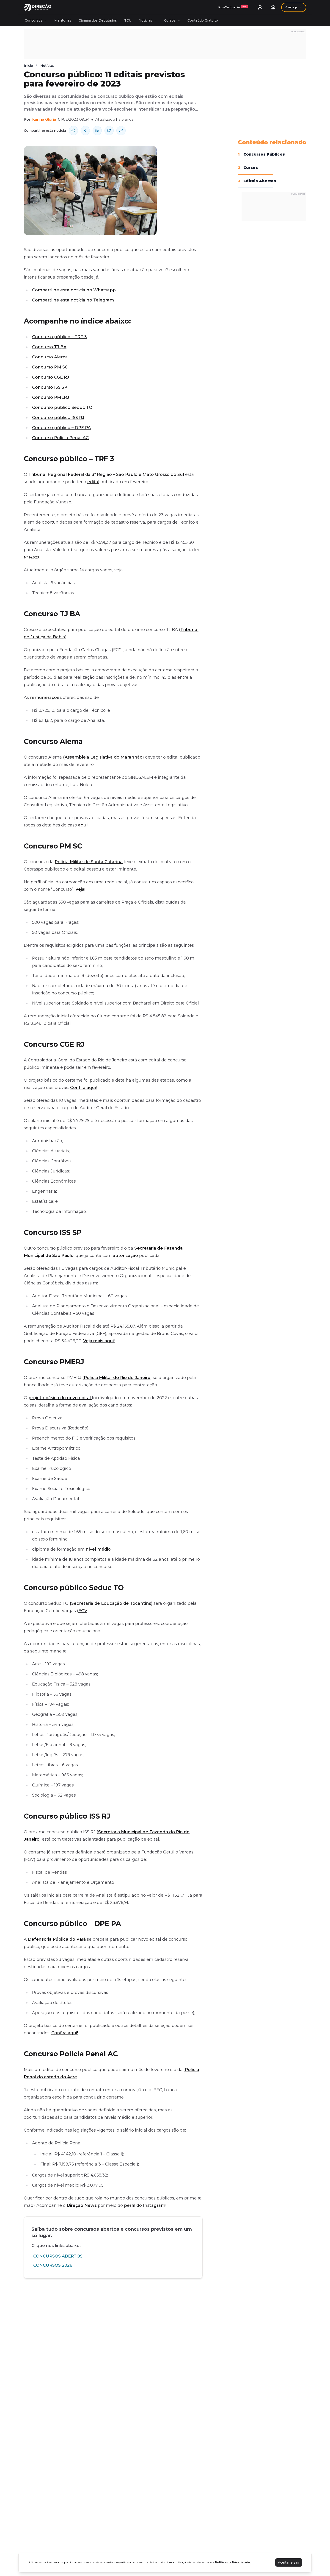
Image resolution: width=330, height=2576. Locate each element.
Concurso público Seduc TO (62, 407)
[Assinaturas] (233, 7)
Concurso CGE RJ (50, 377)
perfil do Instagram (144, 2205)
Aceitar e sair (289, 2562)
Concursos (36, 20)
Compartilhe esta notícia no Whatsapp (74, 290)
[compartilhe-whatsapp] (73, 130)
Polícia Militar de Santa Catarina (89, 861)
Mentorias (62, 20)
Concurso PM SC (50, 367)
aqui (82, 825)
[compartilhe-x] (109, 130)
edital (93, 481)
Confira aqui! (83, 1087)
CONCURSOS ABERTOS (57, 2256)
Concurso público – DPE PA (61, 427)
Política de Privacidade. (233, 2562)
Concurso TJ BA (49, 346)
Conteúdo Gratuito (202, 20)
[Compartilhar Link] (121, 130)
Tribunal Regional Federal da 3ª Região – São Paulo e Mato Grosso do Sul (106, 474)
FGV (82, 1610)
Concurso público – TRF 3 (59, 336)
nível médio (98, 1549)
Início (28, 66)
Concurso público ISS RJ (58, 417)
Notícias (148, 20)
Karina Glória (44, 119)
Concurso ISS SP (49, 387)
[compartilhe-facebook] (85, 130)
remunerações (46, 697)
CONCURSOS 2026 (52, 2265)
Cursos (172, 20)
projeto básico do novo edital (60, 1397)
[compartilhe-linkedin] (97, 130)
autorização (125, 1255)
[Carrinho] (273, 7)
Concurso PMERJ (50, 397)
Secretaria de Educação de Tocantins (111, 1603)
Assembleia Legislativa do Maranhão (104, 757)
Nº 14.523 (31, 557)
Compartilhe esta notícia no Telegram (73, 300)
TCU (127, 20)
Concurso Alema (50, 357)
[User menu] (260, 7)
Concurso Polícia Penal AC (60, 437)
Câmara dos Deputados (98, 20)
